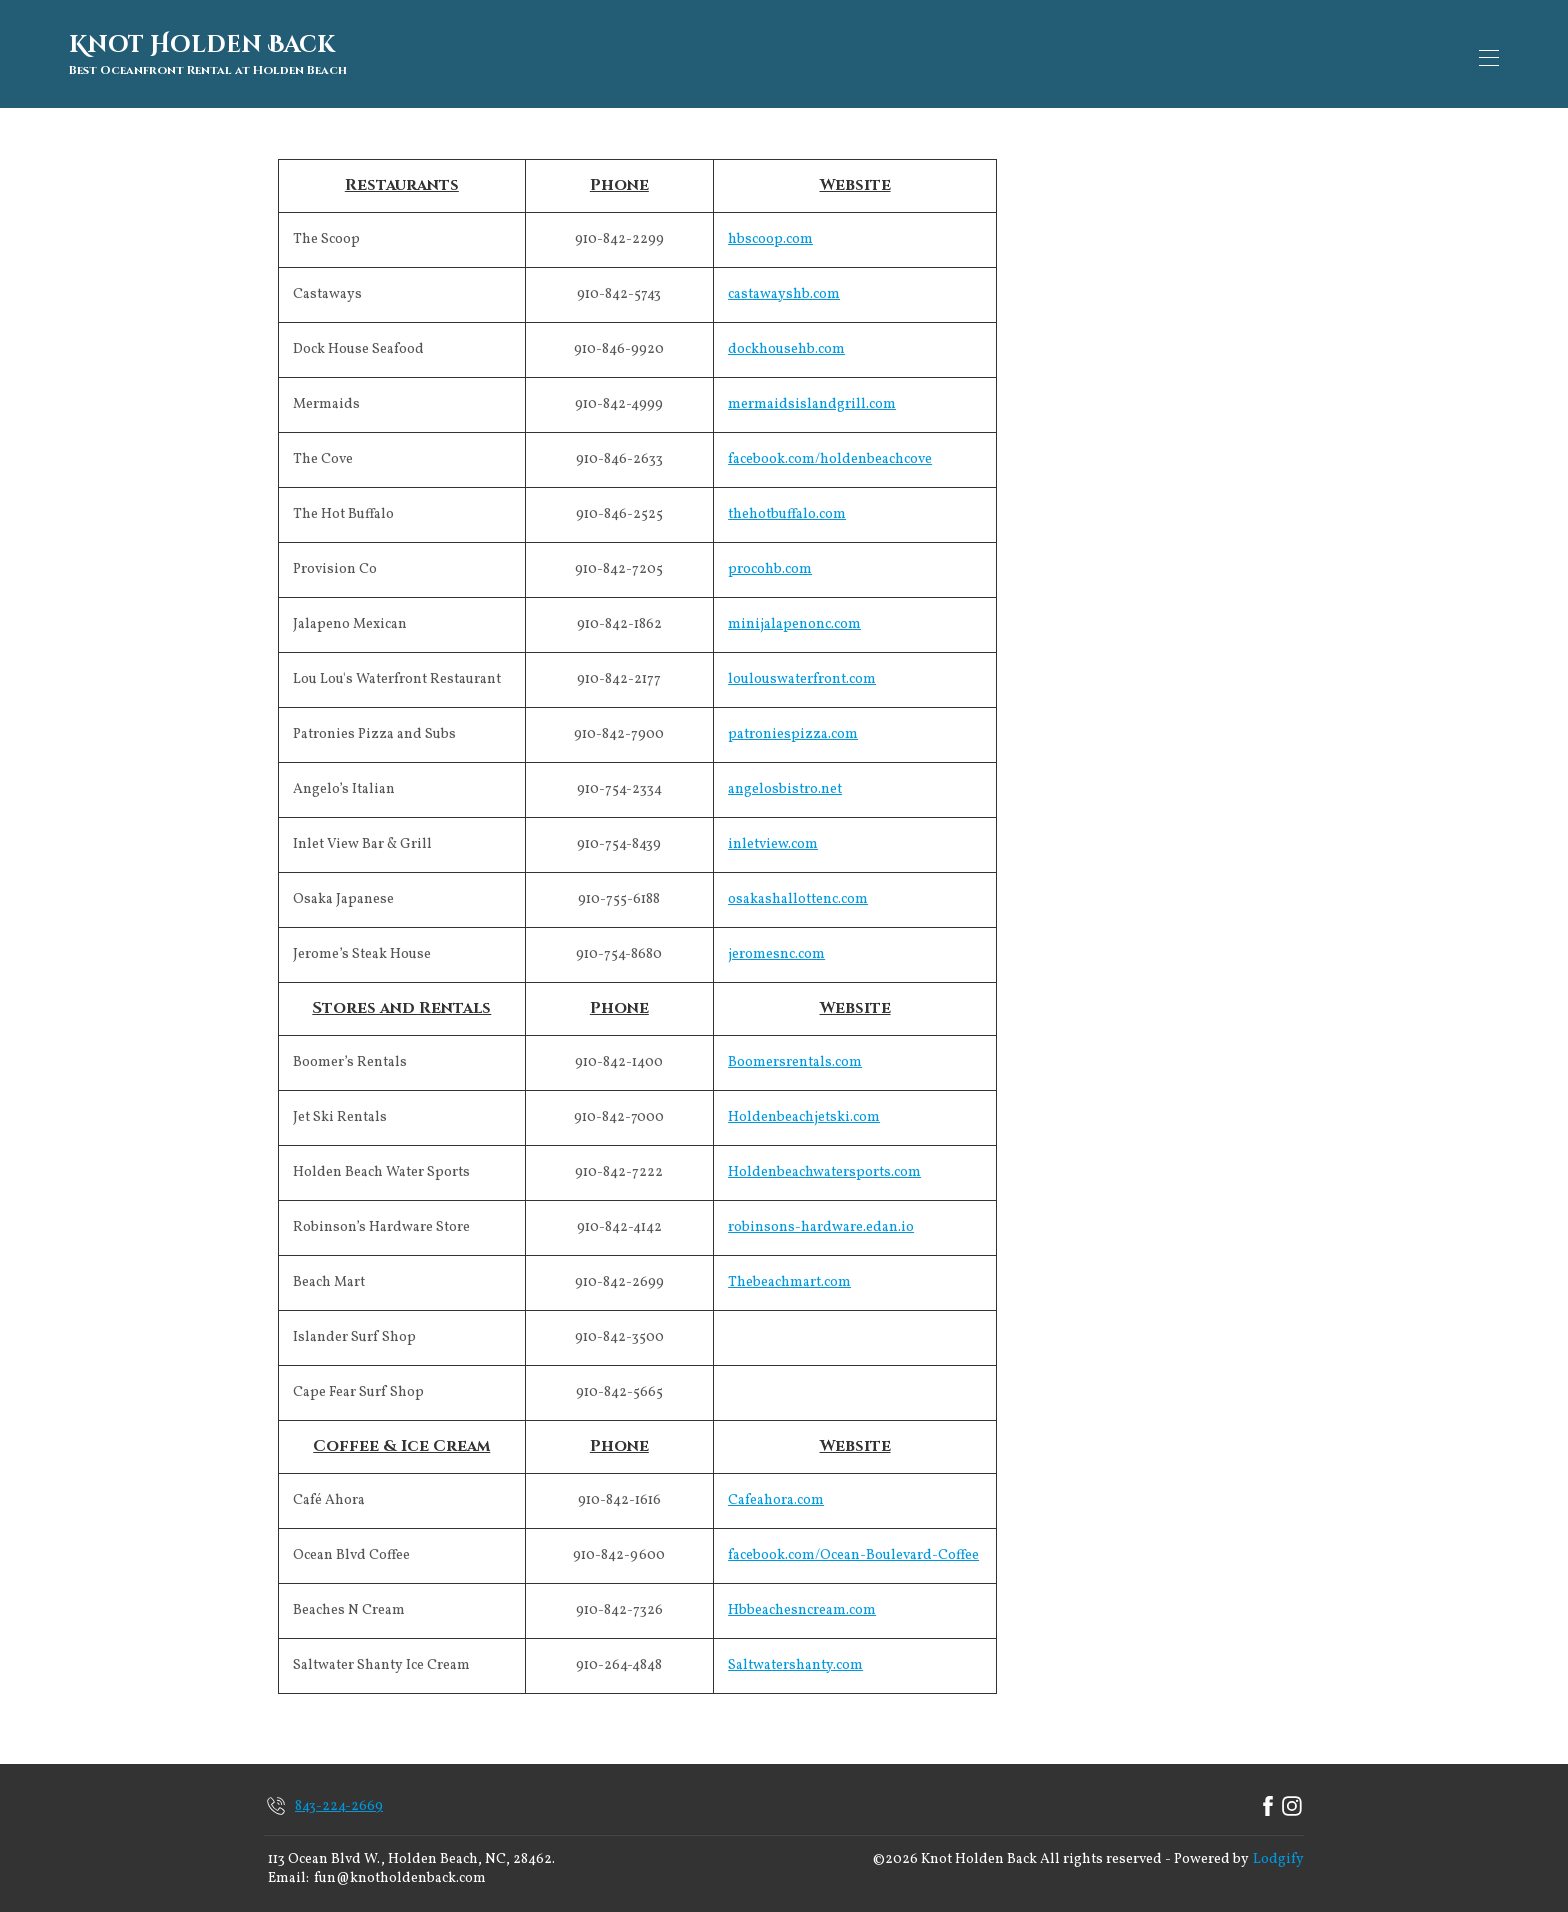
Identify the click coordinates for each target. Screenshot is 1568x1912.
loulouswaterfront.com (802, 671)
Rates (853, 54)
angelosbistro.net (785, 781)
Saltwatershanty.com (795, 1657)
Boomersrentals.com (795, 1054)
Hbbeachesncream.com (802, 1602)
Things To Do (1266, 54)
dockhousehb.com (786, 341)
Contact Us (1147, 54)
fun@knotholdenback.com (400, 1871)
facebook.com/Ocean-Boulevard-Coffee (853, 1547)
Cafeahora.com (776, 1492)
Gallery (774, 54)
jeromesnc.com (776, 946)
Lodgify (1278, 1852)
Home (528, 54)
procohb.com (770, 561)
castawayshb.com (784, 286)
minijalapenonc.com (794, 616)
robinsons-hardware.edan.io (821, 1219)
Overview (616, 54)
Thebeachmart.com (789, 1274)
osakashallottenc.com (798, 891)
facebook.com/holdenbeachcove (830, 451)
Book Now (1422, 54)
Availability (945, 54)
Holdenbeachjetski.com (804, 1109)
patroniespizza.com (793, 726)
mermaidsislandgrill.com (812, 396)
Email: (288, 1871)
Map (699, 54)
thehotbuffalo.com (787, 506)
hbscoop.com (770, 231)
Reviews (1047, 54)
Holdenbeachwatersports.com (824, 1164)
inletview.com (773, 836)
